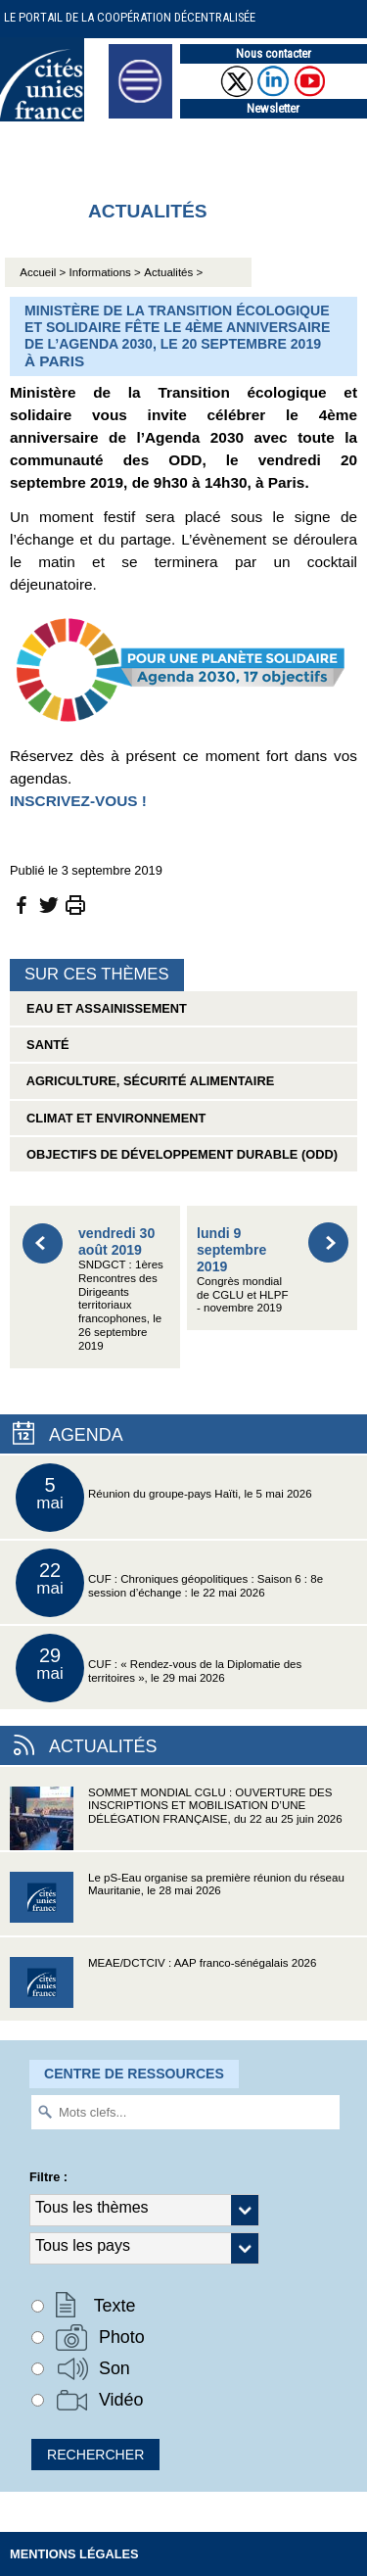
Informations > (105, 272)
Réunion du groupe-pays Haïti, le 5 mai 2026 (164, 1497)
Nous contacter (273, 53)
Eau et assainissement (103, 1008)
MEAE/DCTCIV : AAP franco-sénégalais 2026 (163, 1989)
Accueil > (44, 272)
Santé (44, 1044)
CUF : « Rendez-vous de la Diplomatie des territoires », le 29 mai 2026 (158, 1668)
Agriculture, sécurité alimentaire (147, 1080)
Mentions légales (74, 2554)
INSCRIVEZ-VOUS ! (78, 800)
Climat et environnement (113, 1118)
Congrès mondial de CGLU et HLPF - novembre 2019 (242, 1269)
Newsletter (273, 108)
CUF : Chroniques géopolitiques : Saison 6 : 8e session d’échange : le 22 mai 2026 (169, 1583)
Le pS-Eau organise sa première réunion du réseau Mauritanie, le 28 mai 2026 (177, 1903)
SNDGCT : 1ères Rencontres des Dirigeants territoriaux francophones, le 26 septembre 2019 (120, 1288)
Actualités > (173, 272)
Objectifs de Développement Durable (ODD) (179, 1154)
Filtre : (48, 2177)
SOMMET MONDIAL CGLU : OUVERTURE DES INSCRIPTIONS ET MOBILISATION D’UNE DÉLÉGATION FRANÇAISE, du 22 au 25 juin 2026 (176, 1818)
